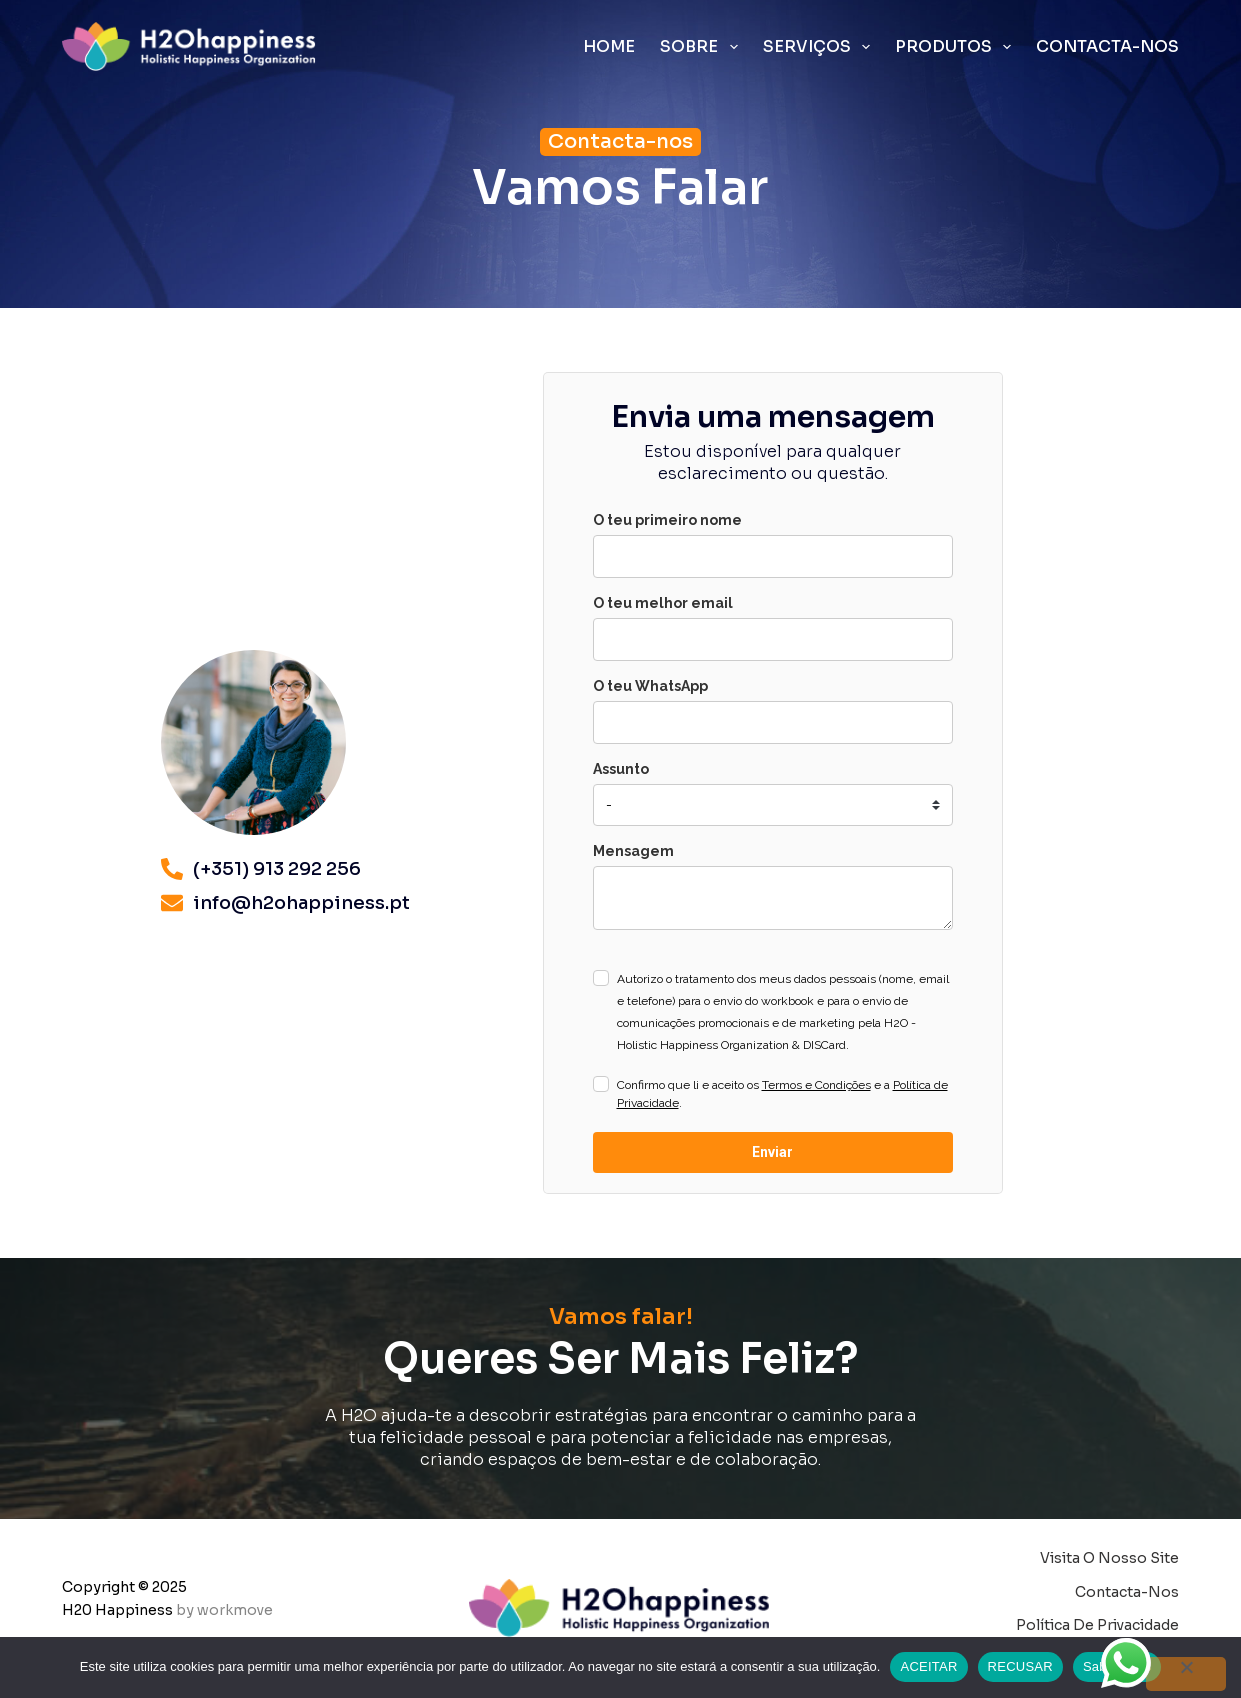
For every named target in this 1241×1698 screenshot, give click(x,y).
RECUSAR (1020, 1666)
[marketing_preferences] (773, 805)
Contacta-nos (1107, 46)
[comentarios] (773, 898)
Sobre (702, 47)
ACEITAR (928, 1666)
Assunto (621, 769)
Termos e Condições (816, 1085)
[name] (773, 556)
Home (609, 46)
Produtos (957, 47)
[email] (773, 639)
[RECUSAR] (1186, 1674)
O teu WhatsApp (650, 686)
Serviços (820, 47)
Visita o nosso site (1109, 1558)
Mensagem (633, 851)
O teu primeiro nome (667, 520)
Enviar (772, 1152)
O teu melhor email (663, 603)
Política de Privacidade (1097, 1625)
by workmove (224, 1610)
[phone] (773, 722)
